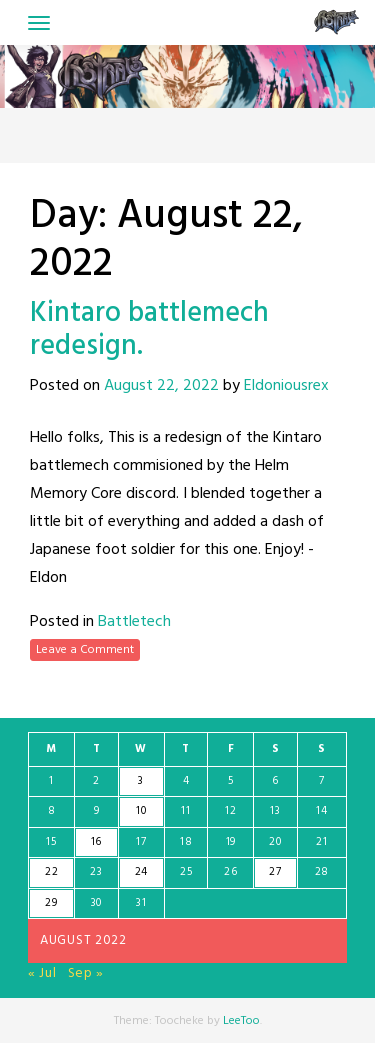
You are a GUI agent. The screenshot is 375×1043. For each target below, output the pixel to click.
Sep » (86, 973)
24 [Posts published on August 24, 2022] (141, 872)
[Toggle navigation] (39, 23)
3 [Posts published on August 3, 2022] (141, 781)
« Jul (42, 973)
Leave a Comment (85, 650)
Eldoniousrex (286, 386)
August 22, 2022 (161, 386)
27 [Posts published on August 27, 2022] (275, 872)
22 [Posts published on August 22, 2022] (51, 872)
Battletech (134, 622)
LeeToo (241, 1021)
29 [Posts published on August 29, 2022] (51, 903)
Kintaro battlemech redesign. (149, 330)
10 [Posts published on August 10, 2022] (141, 811)
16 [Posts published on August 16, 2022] (96, 842)
